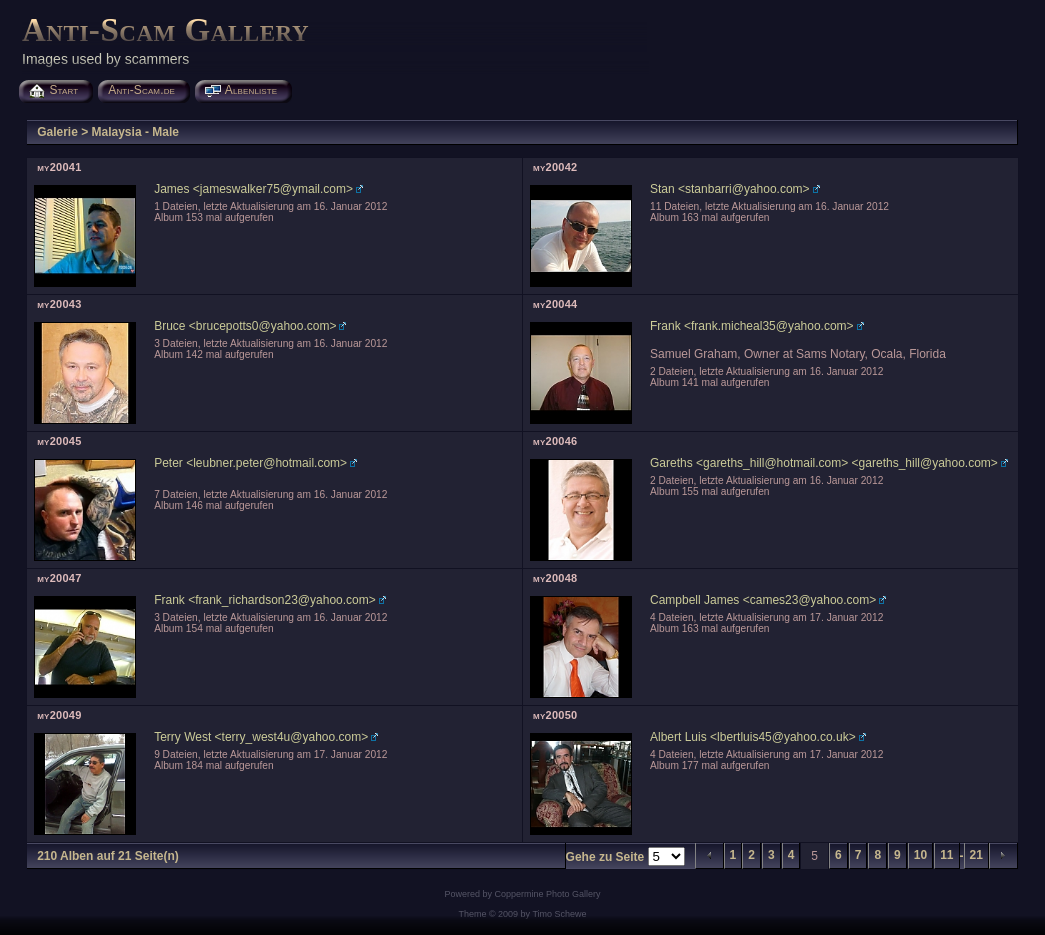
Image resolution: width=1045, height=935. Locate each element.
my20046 (555, 441)
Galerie (57, 132)
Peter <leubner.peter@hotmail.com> (250, 463)
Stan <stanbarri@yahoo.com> (730, 189)
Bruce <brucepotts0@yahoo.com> (245, 326)
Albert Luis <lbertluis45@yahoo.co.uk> (753, 737)
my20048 (555, 578)
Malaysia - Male (135, 132)
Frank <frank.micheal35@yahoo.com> (752, 326)
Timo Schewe (559, 914)
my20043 (59, 304)
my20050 (555, 715)
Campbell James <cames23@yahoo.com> (763, 600)
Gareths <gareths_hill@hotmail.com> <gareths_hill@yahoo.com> (824, 463)
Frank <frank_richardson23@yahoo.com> (265, 600)
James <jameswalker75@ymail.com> (253, 189)
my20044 (555, 304)
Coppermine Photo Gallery (547, 894)
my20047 (59, 578)
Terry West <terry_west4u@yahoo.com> (261, 737)
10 (920, 855)
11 (946, 855)
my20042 (555, 167)
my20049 (59, 715)
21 (976, 855)
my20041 (59, 167)
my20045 (59, 441)
